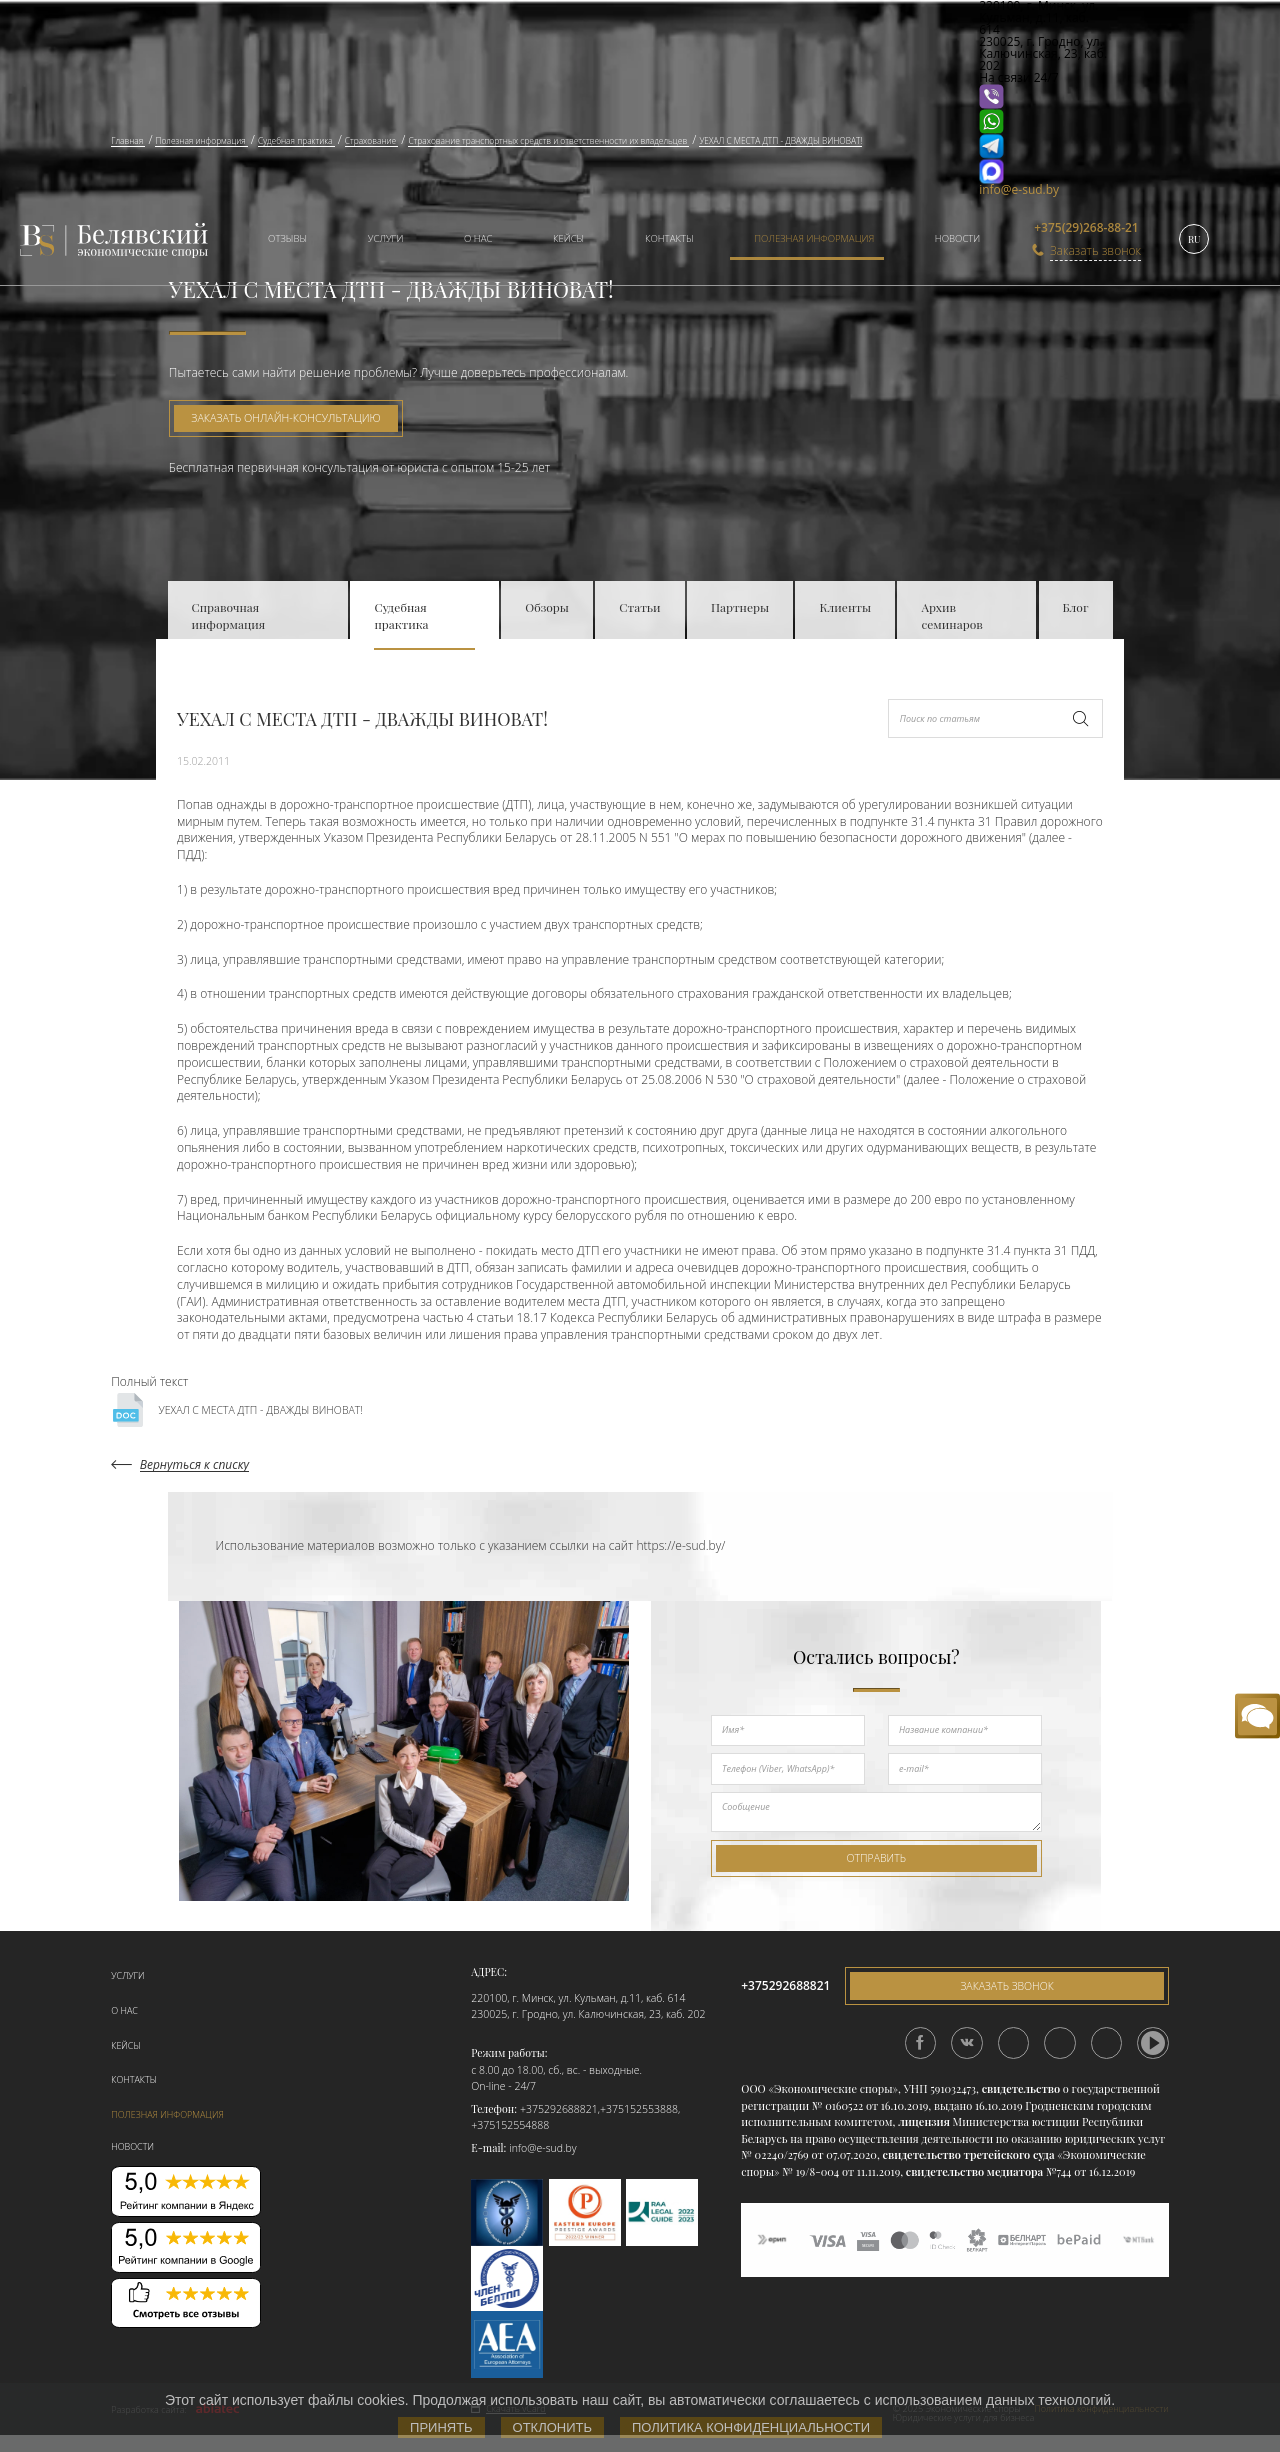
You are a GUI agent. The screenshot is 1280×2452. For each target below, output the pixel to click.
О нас (478, 238)
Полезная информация (814, 238)
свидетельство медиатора (973, 2171)
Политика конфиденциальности (751, 2427)
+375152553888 (639, 2109)
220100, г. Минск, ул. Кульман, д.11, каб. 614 (578, 1998)
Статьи (639, 607)
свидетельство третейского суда (969, 2154)
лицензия (924, 2121)
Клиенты (845, 607)
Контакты (669, 238)
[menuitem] (280, 240)
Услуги (386, 238)
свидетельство (1021, 2088)
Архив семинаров (951, 615)
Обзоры (547, 607)
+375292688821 (559, 2109)
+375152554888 (510, 2125)
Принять (441, 2427)
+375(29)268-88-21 (1086, 228)
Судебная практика (401, 615)
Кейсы (568, 238)
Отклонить (552, 2427)
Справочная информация (229, 615)
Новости (957, 238)
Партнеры (740, 607)
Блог (1076, 607)
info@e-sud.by (1019, 189)
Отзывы (287, 238)
